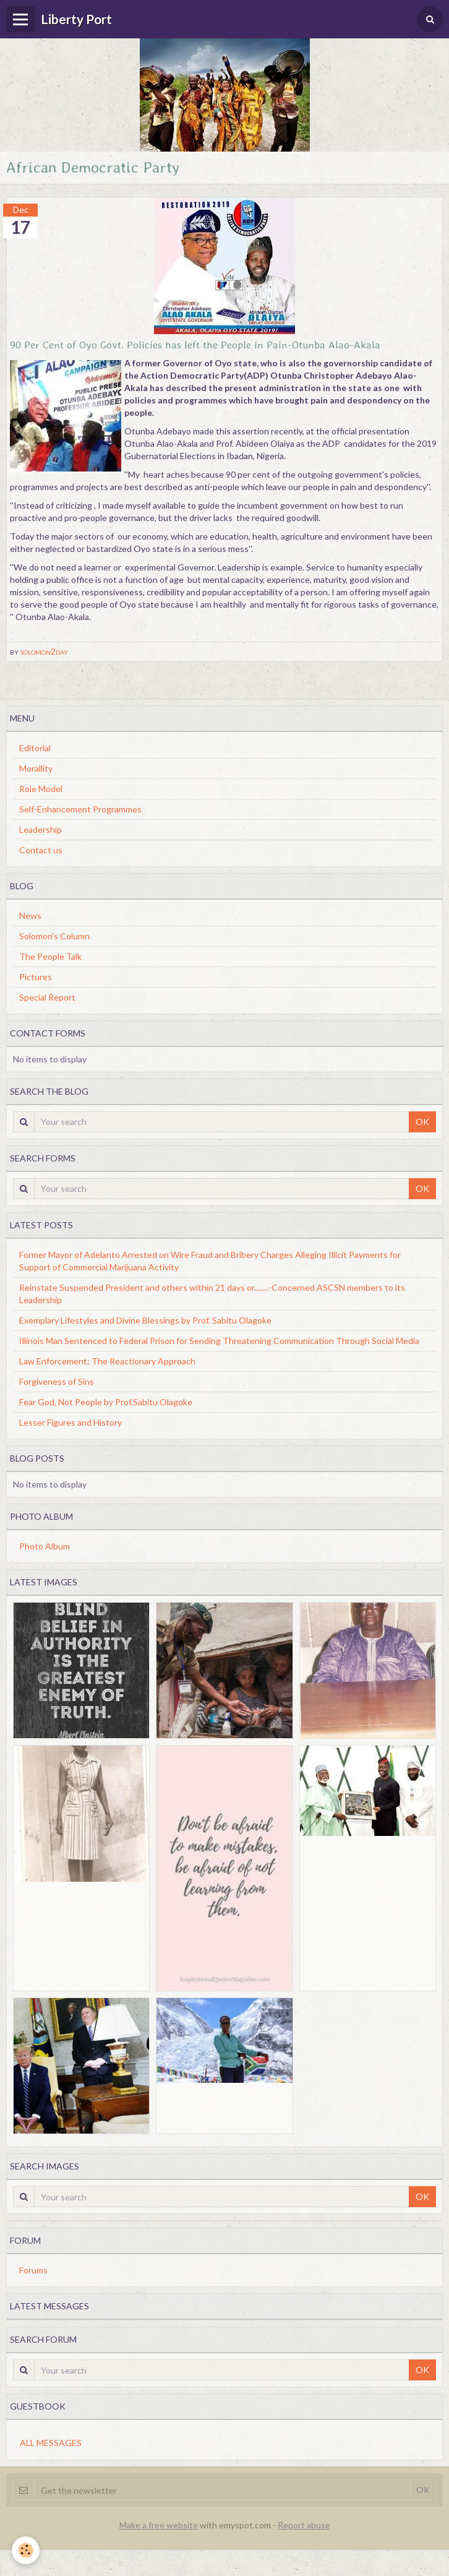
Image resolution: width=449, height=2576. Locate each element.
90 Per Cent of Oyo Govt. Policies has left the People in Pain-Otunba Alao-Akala (195, 344)
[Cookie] (26, 2550)
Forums (33, 2270)
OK (422, 1121)
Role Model (40, 788)
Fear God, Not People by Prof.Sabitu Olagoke (105, 1402)
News (30, 915)
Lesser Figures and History (70, 1422)
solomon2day (44, 651)
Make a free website (158, 2525)
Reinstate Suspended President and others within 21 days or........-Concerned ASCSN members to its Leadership (212, 1293)
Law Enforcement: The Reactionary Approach (107, 1361)
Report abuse (304, 2525)
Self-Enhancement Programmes (80, 809)
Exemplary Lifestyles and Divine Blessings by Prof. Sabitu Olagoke (145, 1320)
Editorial (35, 748)
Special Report (47, 997)
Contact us (40, 850)
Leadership (40, 829)
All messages (51, 2442)
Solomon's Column (54, 936)
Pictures (35, 976)
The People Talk (50, 956)
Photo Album (44, 1546)
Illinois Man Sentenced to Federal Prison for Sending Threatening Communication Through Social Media (219, 1340)
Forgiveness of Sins (56, 1381)
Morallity (36, 768)
